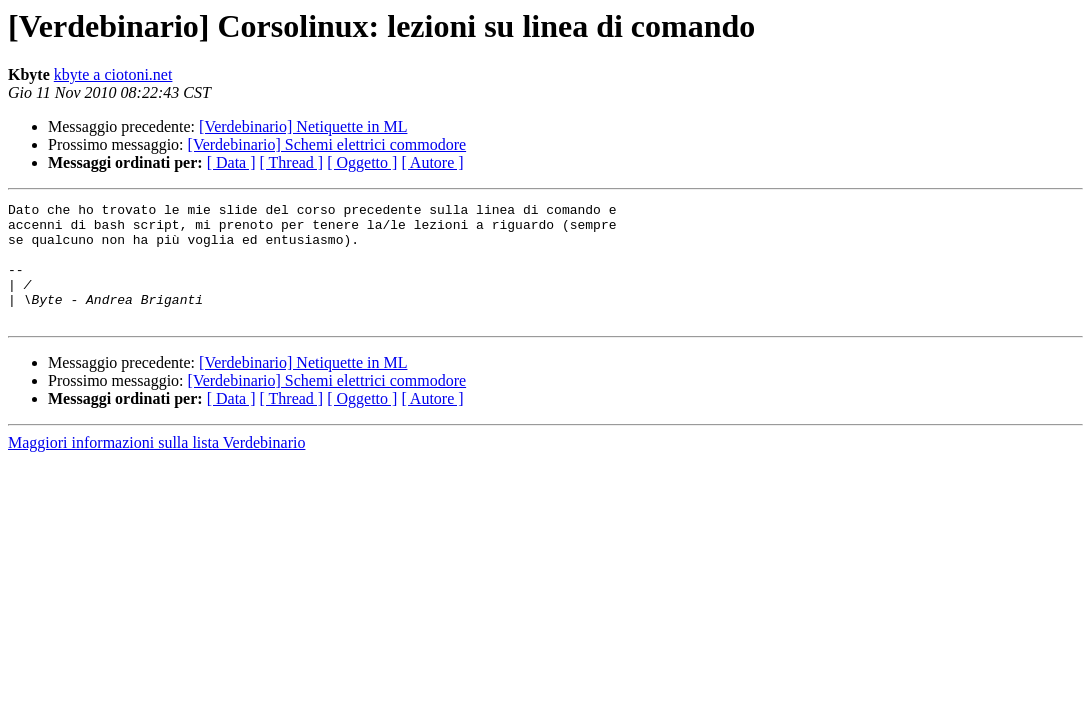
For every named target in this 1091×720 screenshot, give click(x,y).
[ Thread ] (292, 162)
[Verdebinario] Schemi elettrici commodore (327, 144)
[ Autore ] (432, 162)
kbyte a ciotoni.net (113, 74)
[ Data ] (231, 162)
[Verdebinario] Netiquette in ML (303, 126)
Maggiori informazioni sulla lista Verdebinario (156, 466)
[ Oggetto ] (362, 162)
